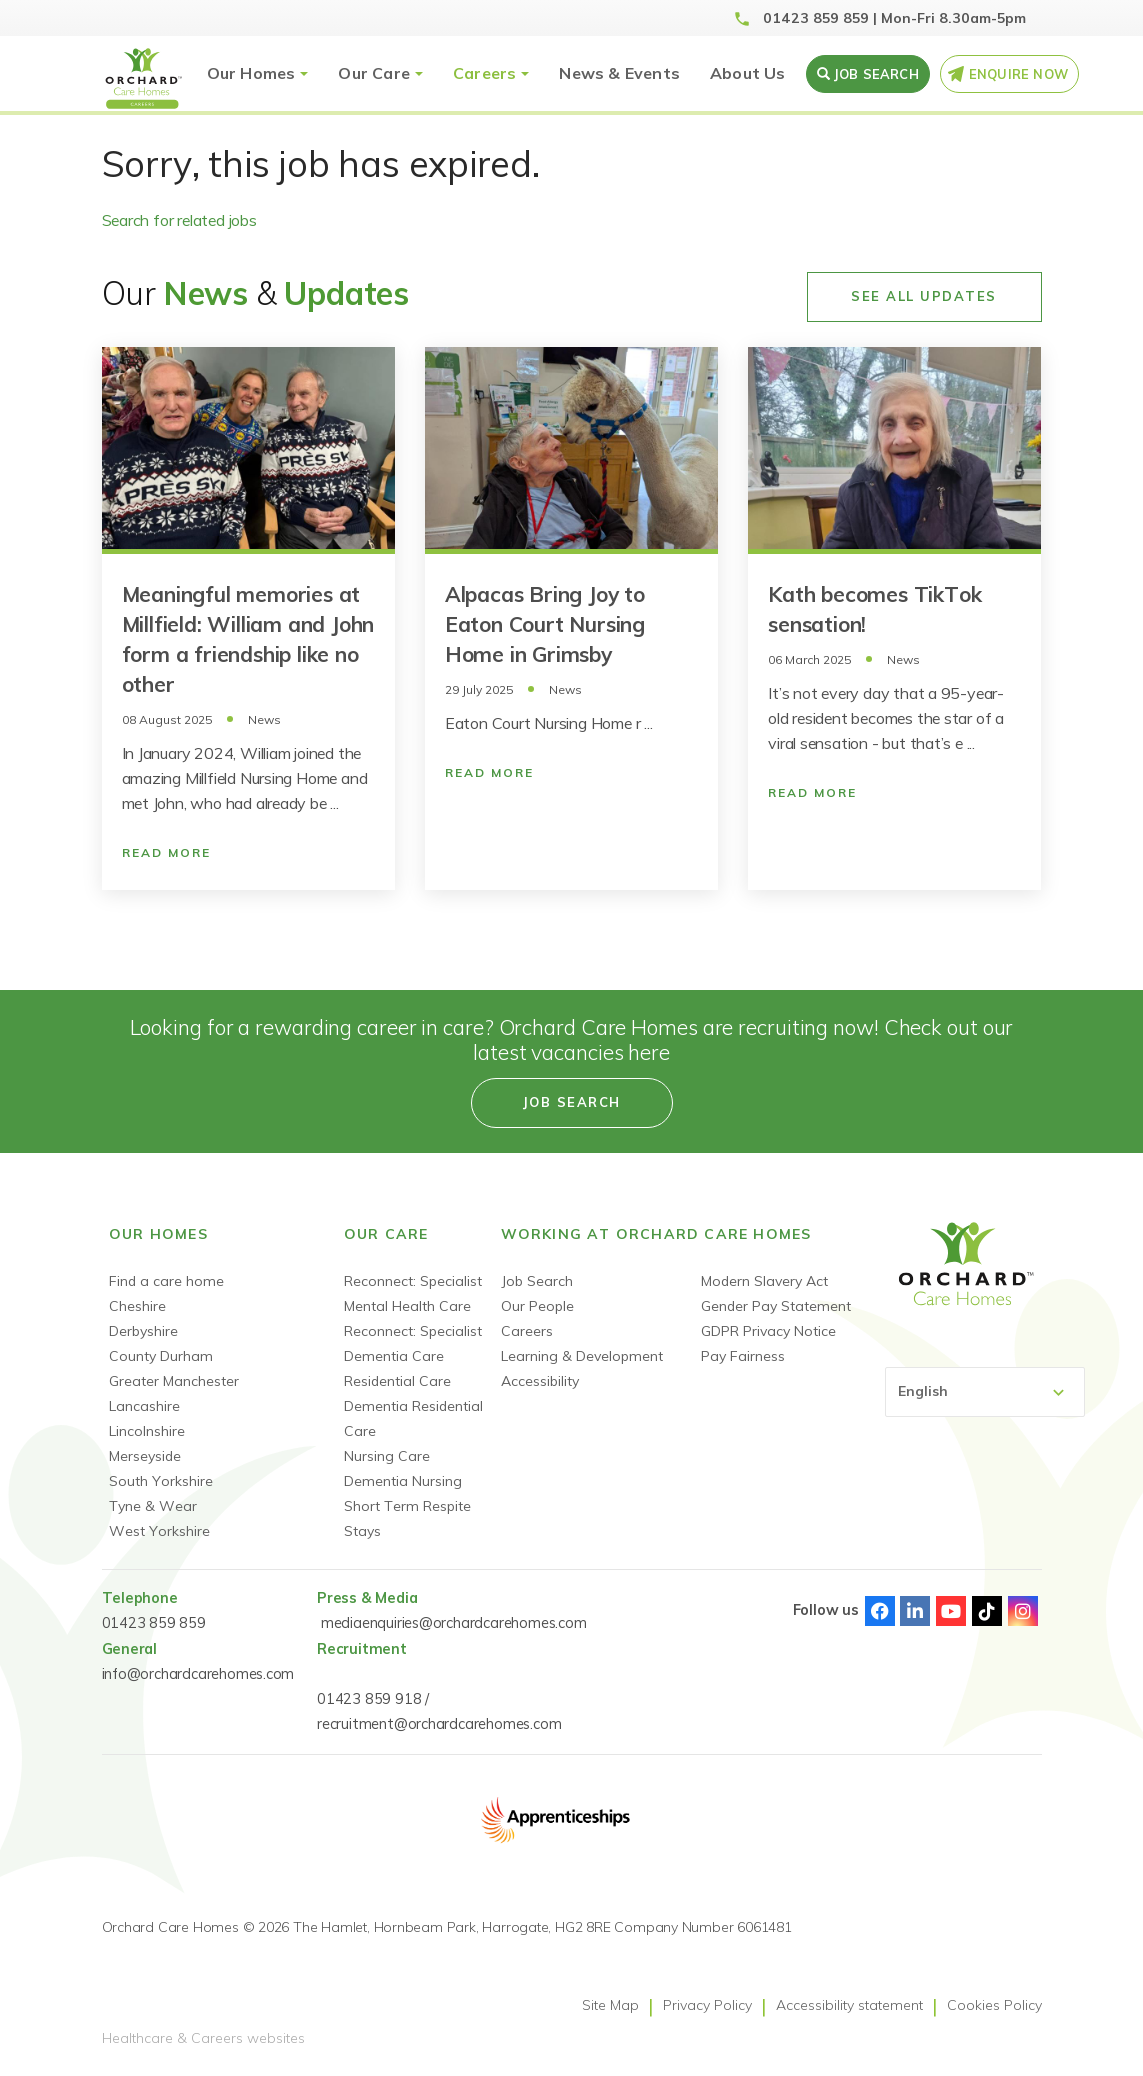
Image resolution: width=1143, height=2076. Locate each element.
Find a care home (166, 1281)
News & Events (619, 73)
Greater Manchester (174, 1381)
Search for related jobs (179, 220)
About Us (748, 73)
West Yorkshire (159, 1531)
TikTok (987, 1611)
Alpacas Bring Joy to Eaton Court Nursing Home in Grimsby (545, 624)
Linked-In (915, 1611)
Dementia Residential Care (413, 1418)
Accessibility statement (849, 2005)
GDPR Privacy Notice (768, 1331)
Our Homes (251, 73)
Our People (537, 1306)
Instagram (1023, 1611)
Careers (484, 73)
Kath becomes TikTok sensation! (874, 609)
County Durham (161, 1356)
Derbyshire (143, 1331)
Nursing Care (387, 1456)
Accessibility (540, 1381)
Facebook (880, 1611)
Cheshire (137, 1306)
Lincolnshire (147, 1431)
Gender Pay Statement (776, 1306)
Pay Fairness (743, 1356)
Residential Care (397, 1381)
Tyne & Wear (153, 1506)
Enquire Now (1018, 74)
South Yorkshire (161, 1481)
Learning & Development (582, 1356)
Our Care (374, 73)
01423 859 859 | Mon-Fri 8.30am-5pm (894, 18)
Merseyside (145, 1456)
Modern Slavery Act (764, 1281)
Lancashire (144, 1406)
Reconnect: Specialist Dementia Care (413, 1343)
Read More (166, 852)
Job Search (537, 1281)
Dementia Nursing (403, 1481)
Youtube (951, 1611)
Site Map (610, 2005)
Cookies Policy (994, 2005)
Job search (876, 74)
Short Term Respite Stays (407, 1518)
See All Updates (924, 296)
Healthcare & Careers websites (203, 2038)
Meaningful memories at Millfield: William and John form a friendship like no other (248, 639)
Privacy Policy (707, 2005)
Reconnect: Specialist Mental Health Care (413, 1293)
